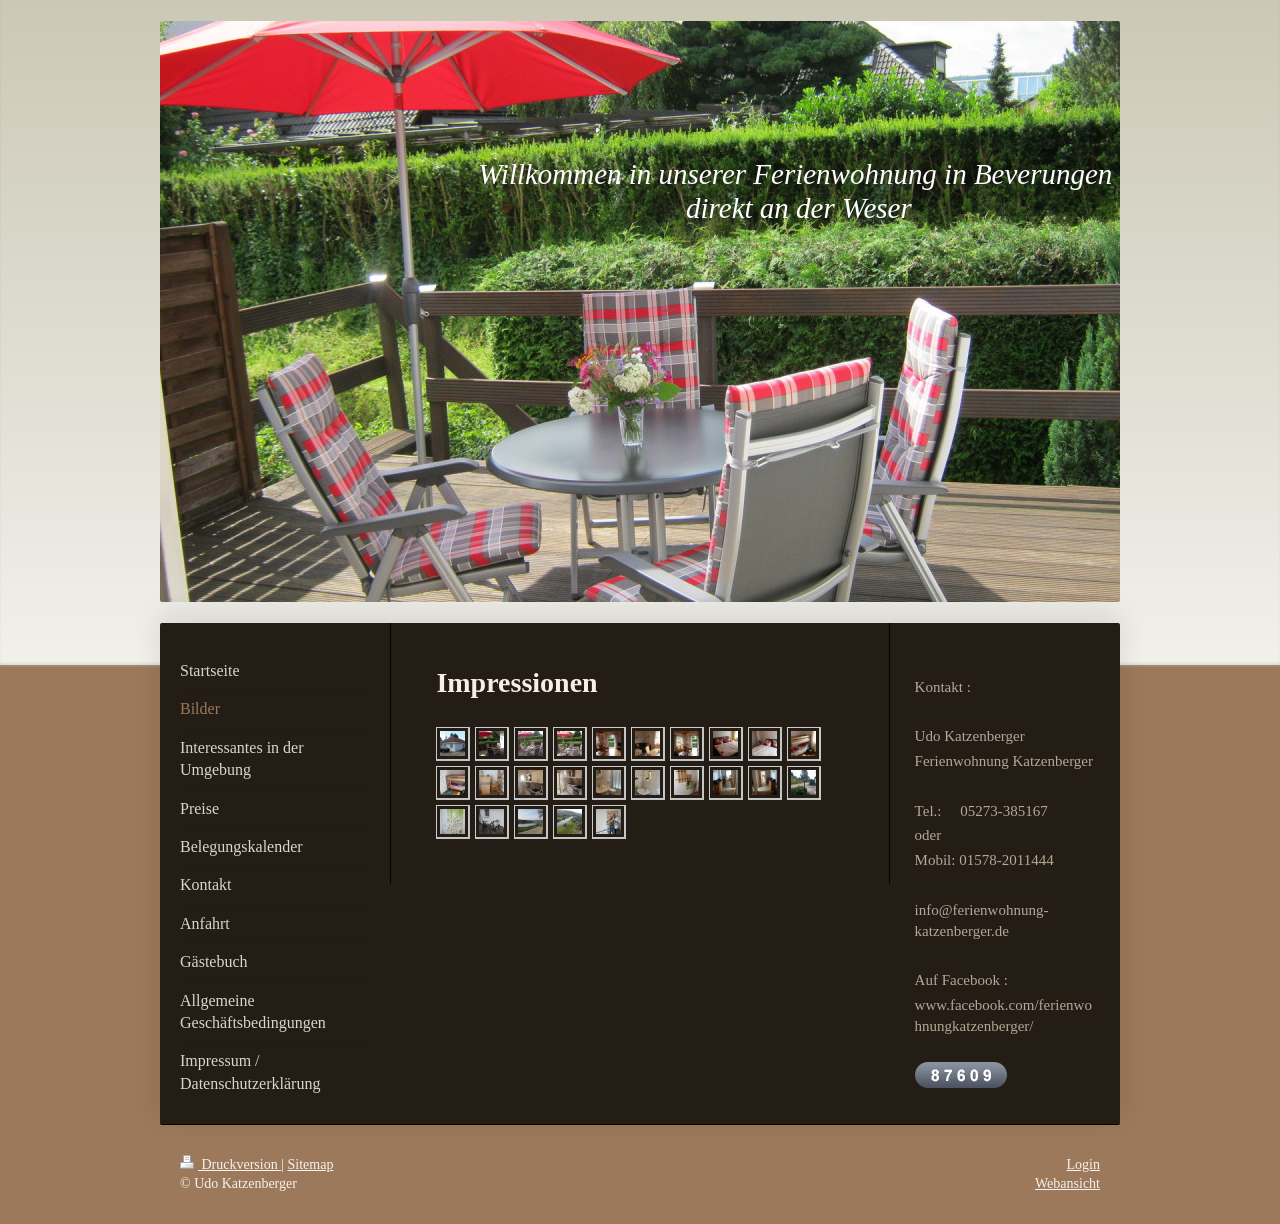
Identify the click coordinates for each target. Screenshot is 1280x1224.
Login (1083, 1164)
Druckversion (230, 1164)
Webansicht (1067, 1183)
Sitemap (311, 1164)
